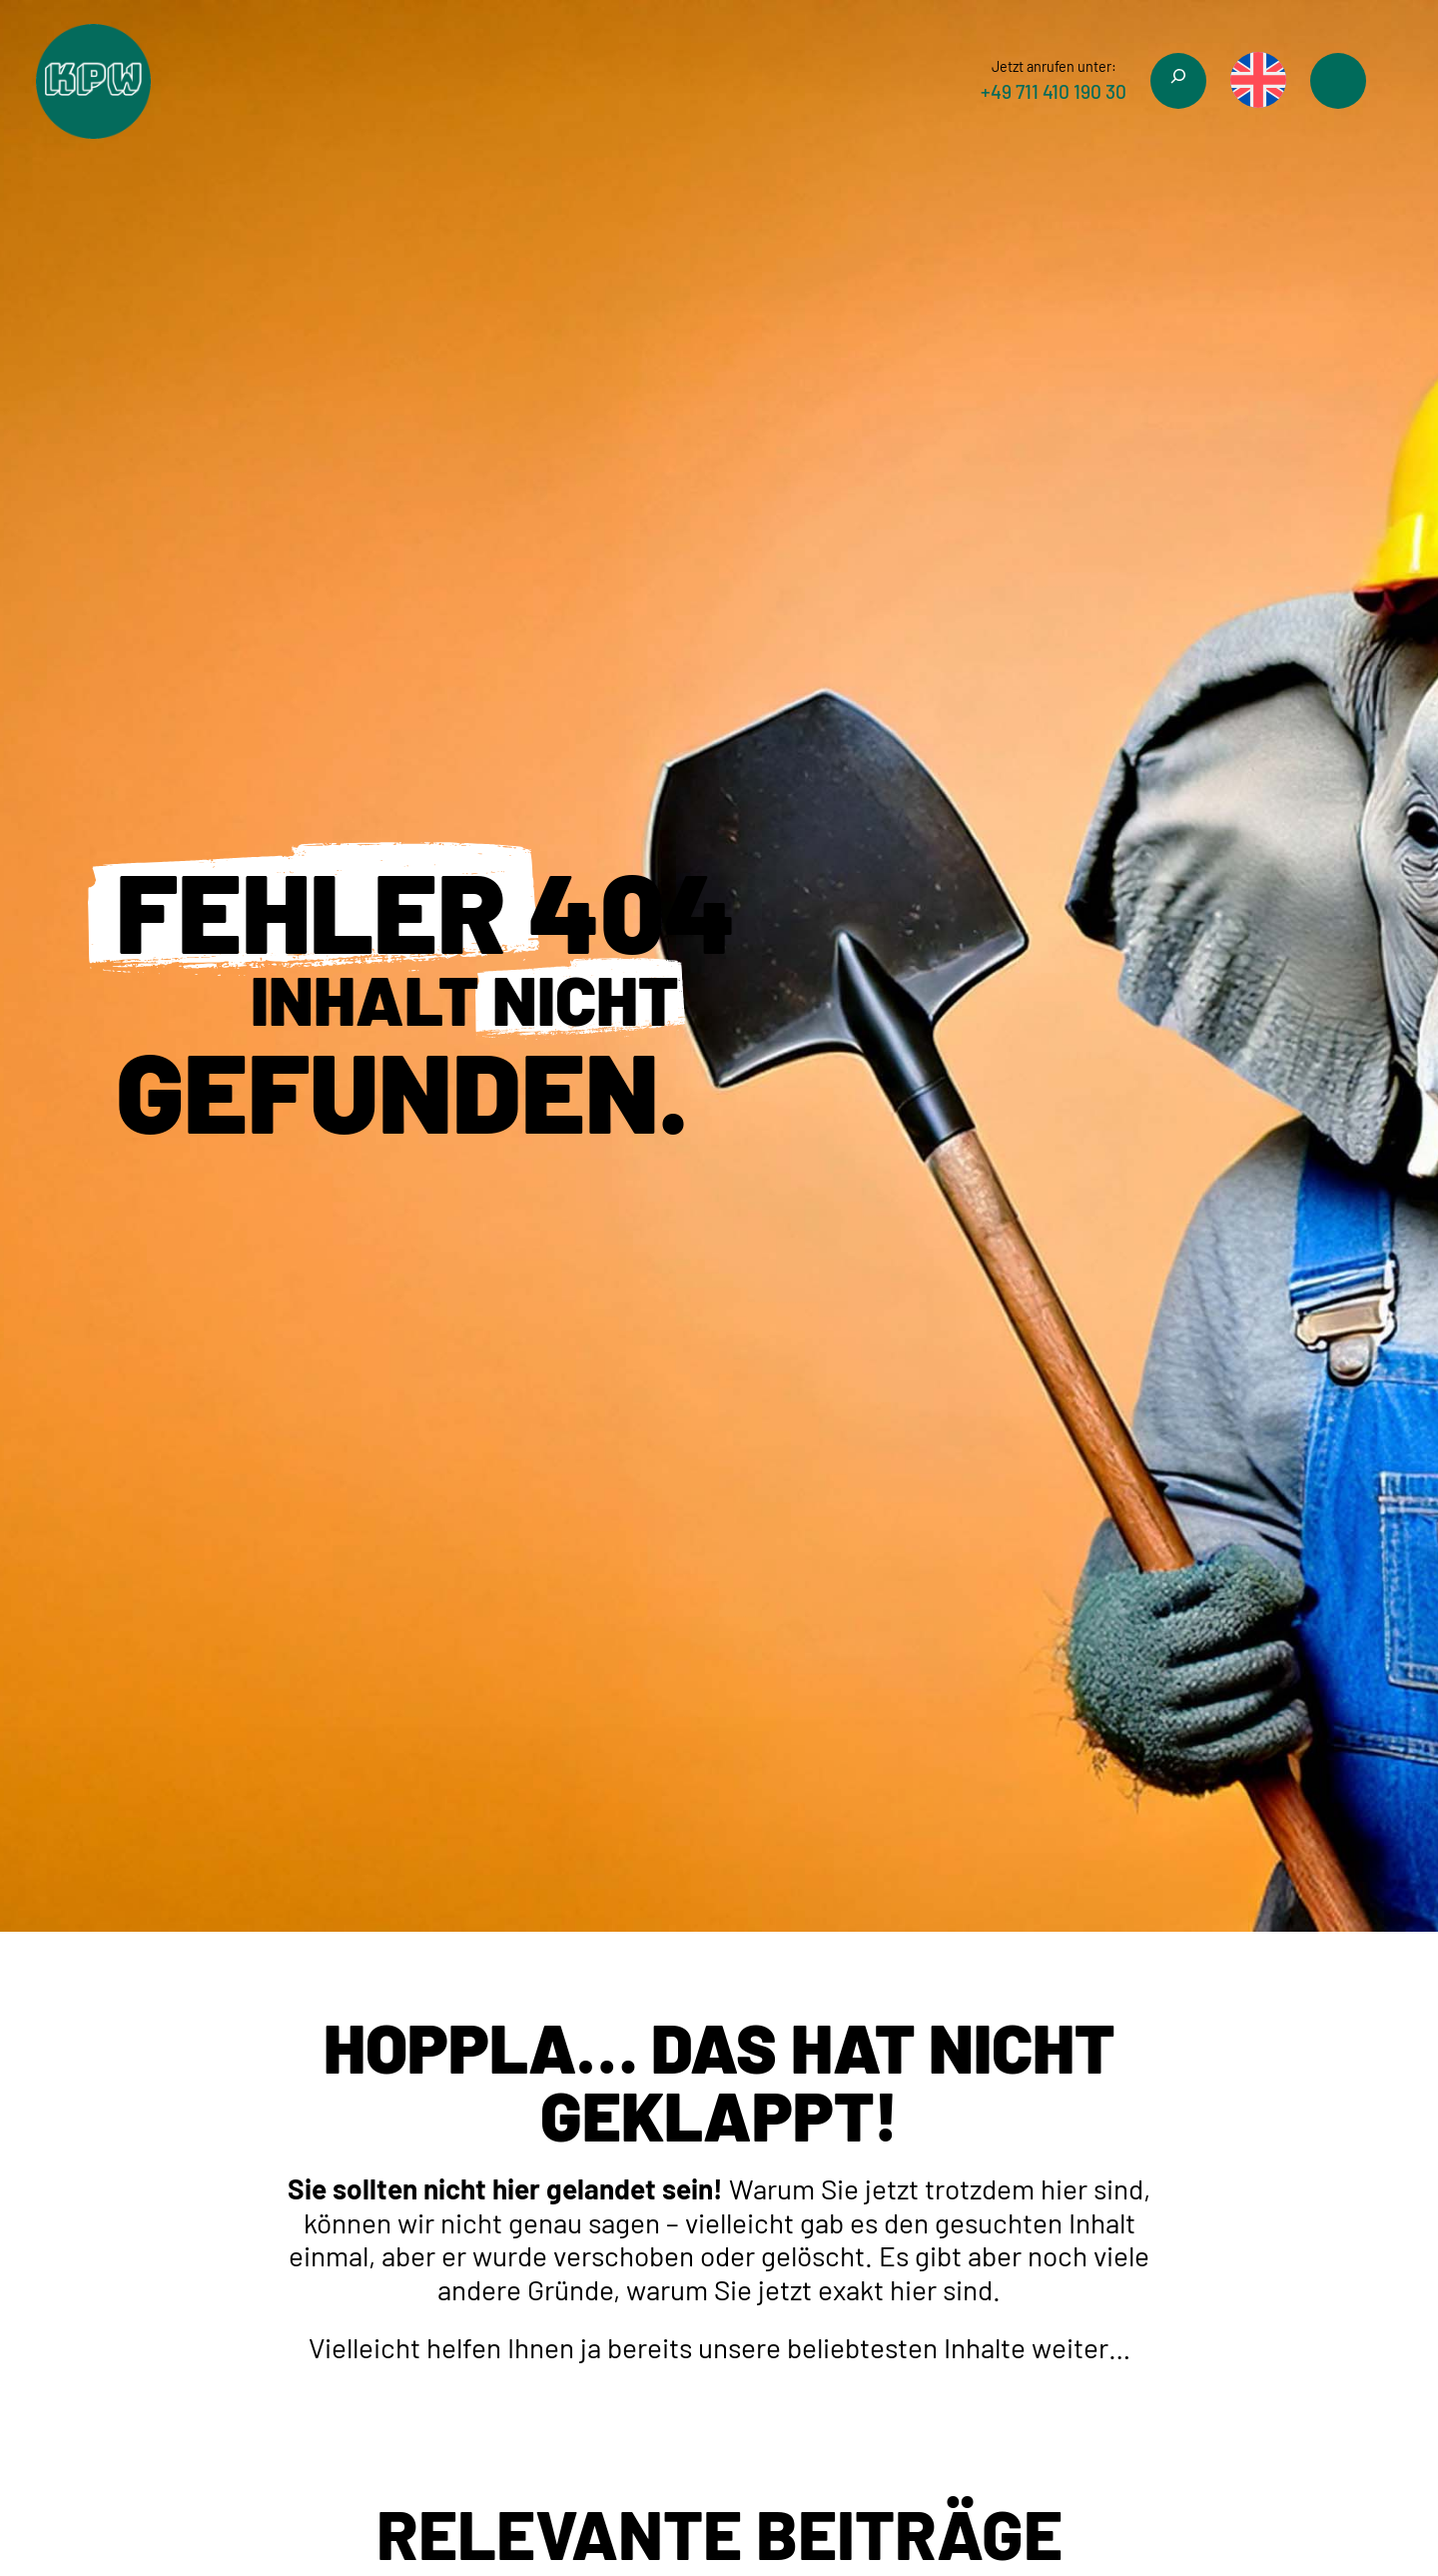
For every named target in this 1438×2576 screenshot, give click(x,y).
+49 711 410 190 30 (1053, 91)
